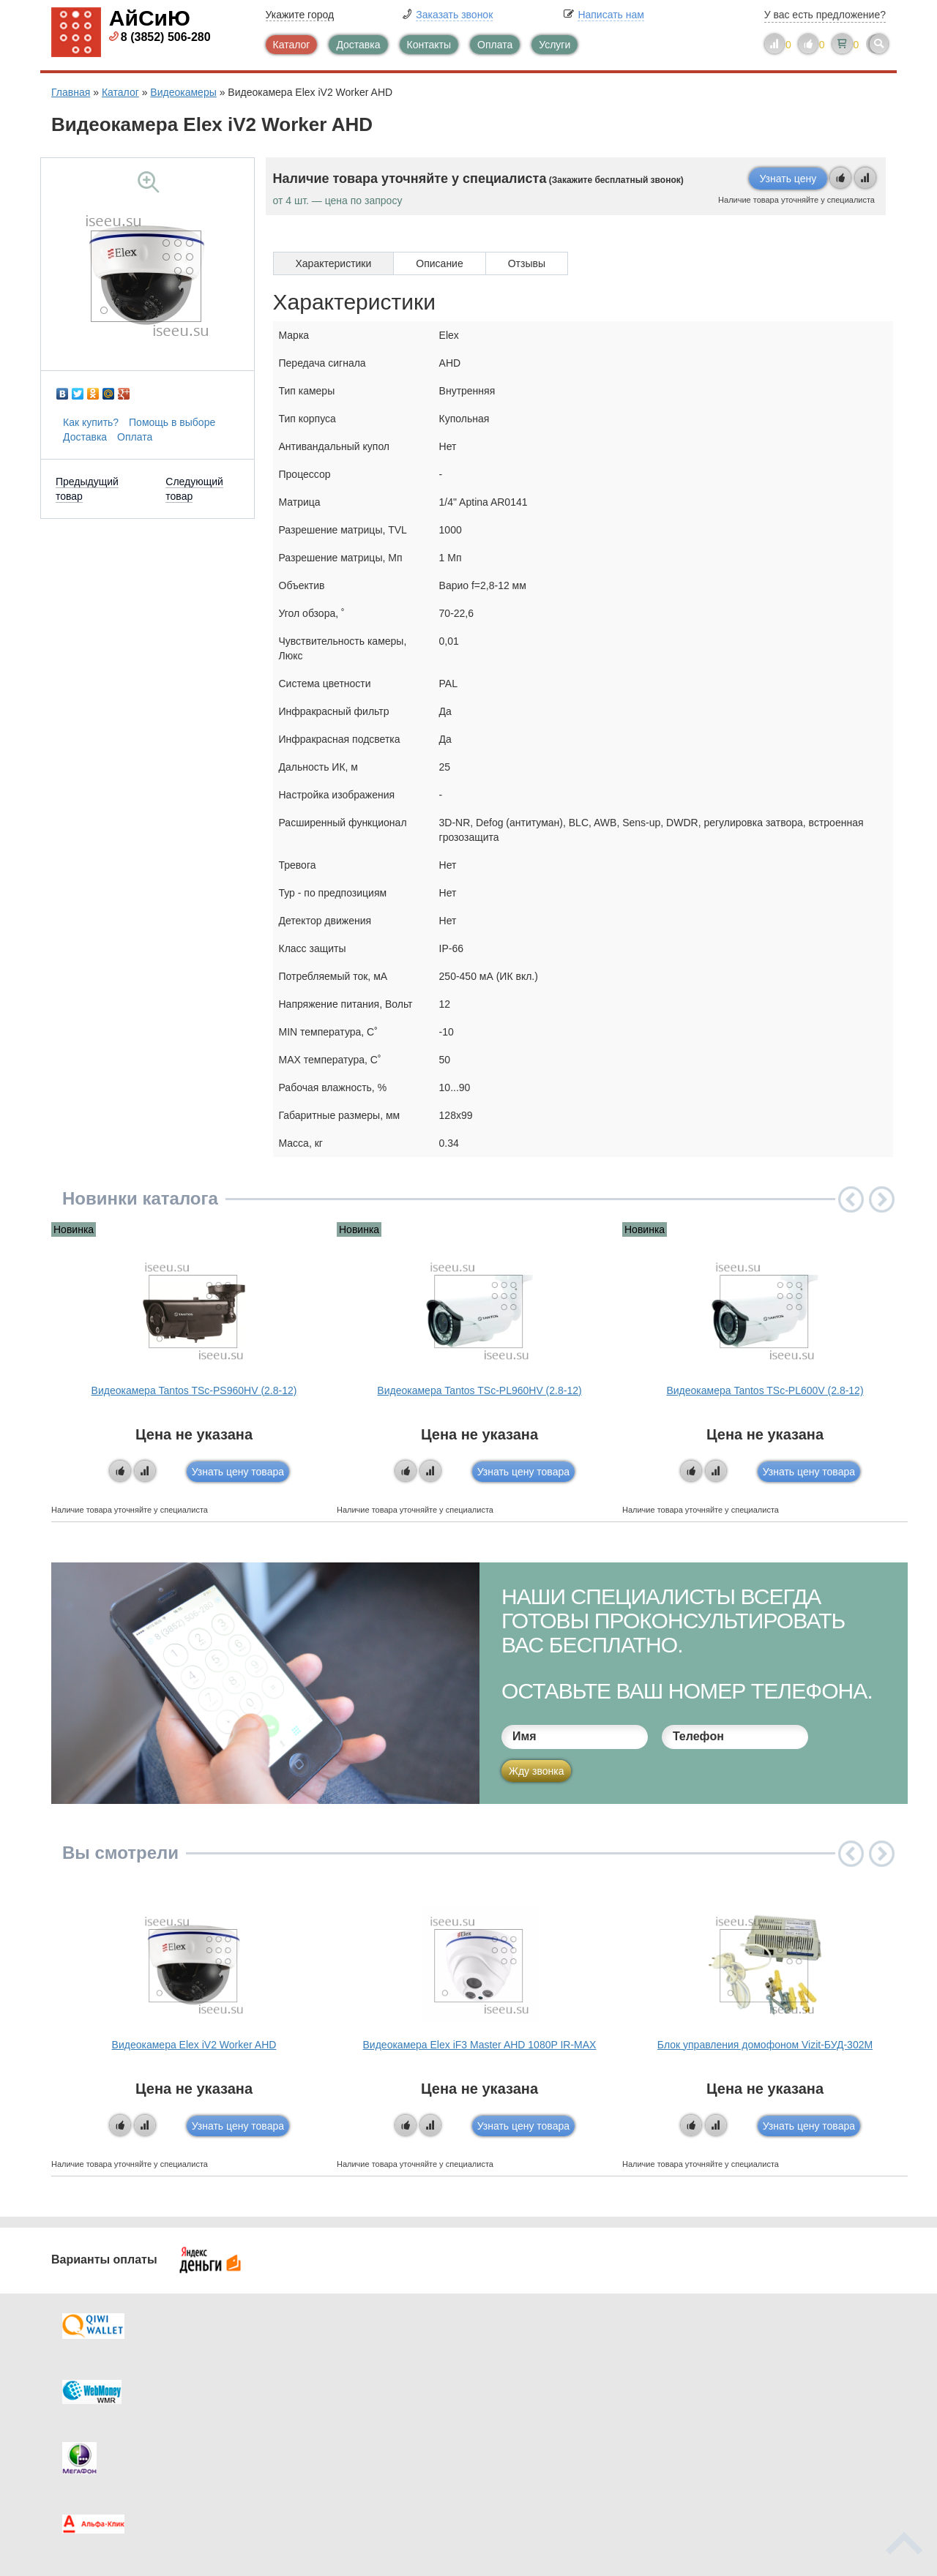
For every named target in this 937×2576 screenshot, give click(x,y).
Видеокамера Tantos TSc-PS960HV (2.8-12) (194, 1390)
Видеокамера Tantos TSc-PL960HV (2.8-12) (479, 1390)
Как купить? (91, 422)
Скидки (97, 2440)
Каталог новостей (336, 2382)
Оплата (494, 44)
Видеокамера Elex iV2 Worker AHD (194, 2045)
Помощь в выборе (172, 422)
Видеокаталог (542, 2382)
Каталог (291, 44)
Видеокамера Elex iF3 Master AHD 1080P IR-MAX (480, 2045)
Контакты (429, 44)
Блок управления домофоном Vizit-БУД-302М (765, 2045)
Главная (70, 92)
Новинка (73, 1229)
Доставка (358, 44)
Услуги (554, 44)
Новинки (529, 2411)
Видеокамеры (183, 92)
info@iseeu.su (759, 2439)
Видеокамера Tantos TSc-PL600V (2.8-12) (764, 1390)
